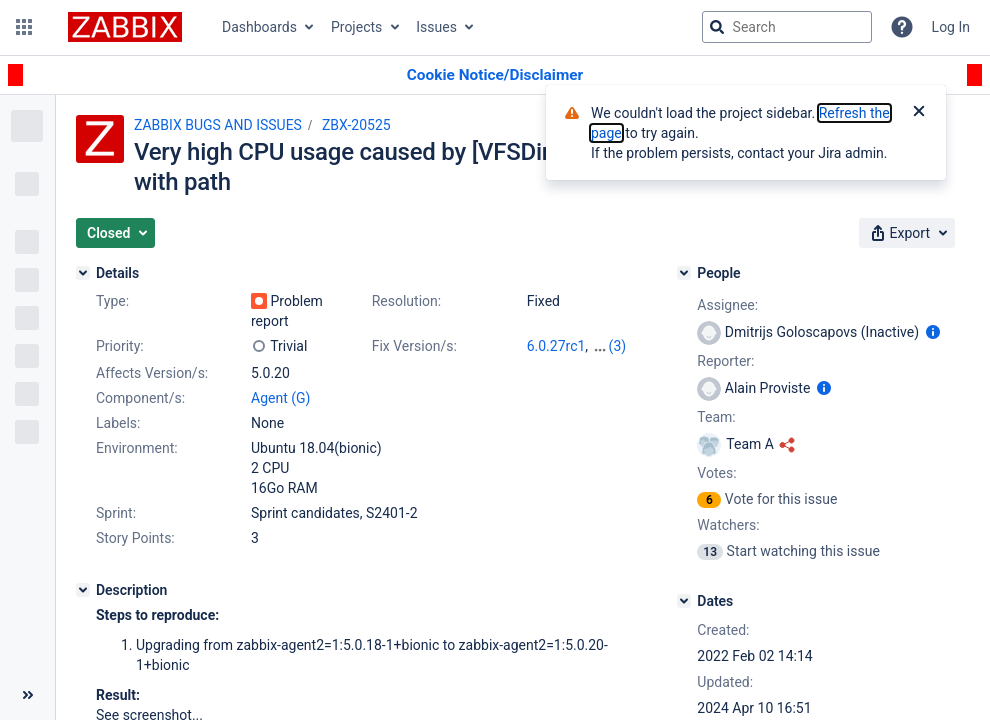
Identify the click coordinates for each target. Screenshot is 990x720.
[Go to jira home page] (125, 27)
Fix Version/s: (414, 346)
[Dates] (684, 601)
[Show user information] (933, 332)
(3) (618, 346)
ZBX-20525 (356, 125)
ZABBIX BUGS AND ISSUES (218, 125)
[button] (24, 27)
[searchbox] (787, 27)
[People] (684, 273)
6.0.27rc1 (556, 346)
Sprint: (116, 513)
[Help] (902, 27)
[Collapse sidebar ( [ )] (27, 695)
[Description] (83, 590)
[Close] (919, 113)
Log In (951, 27)
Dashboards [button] (259, 27)
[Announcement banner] (495, 75)
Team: (716, 417)
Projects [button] (356, 27)
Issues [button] (436, 27)
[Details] (83, 273)
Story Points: (135, 538)
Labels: (118, 423)
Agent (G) (280, 398)
